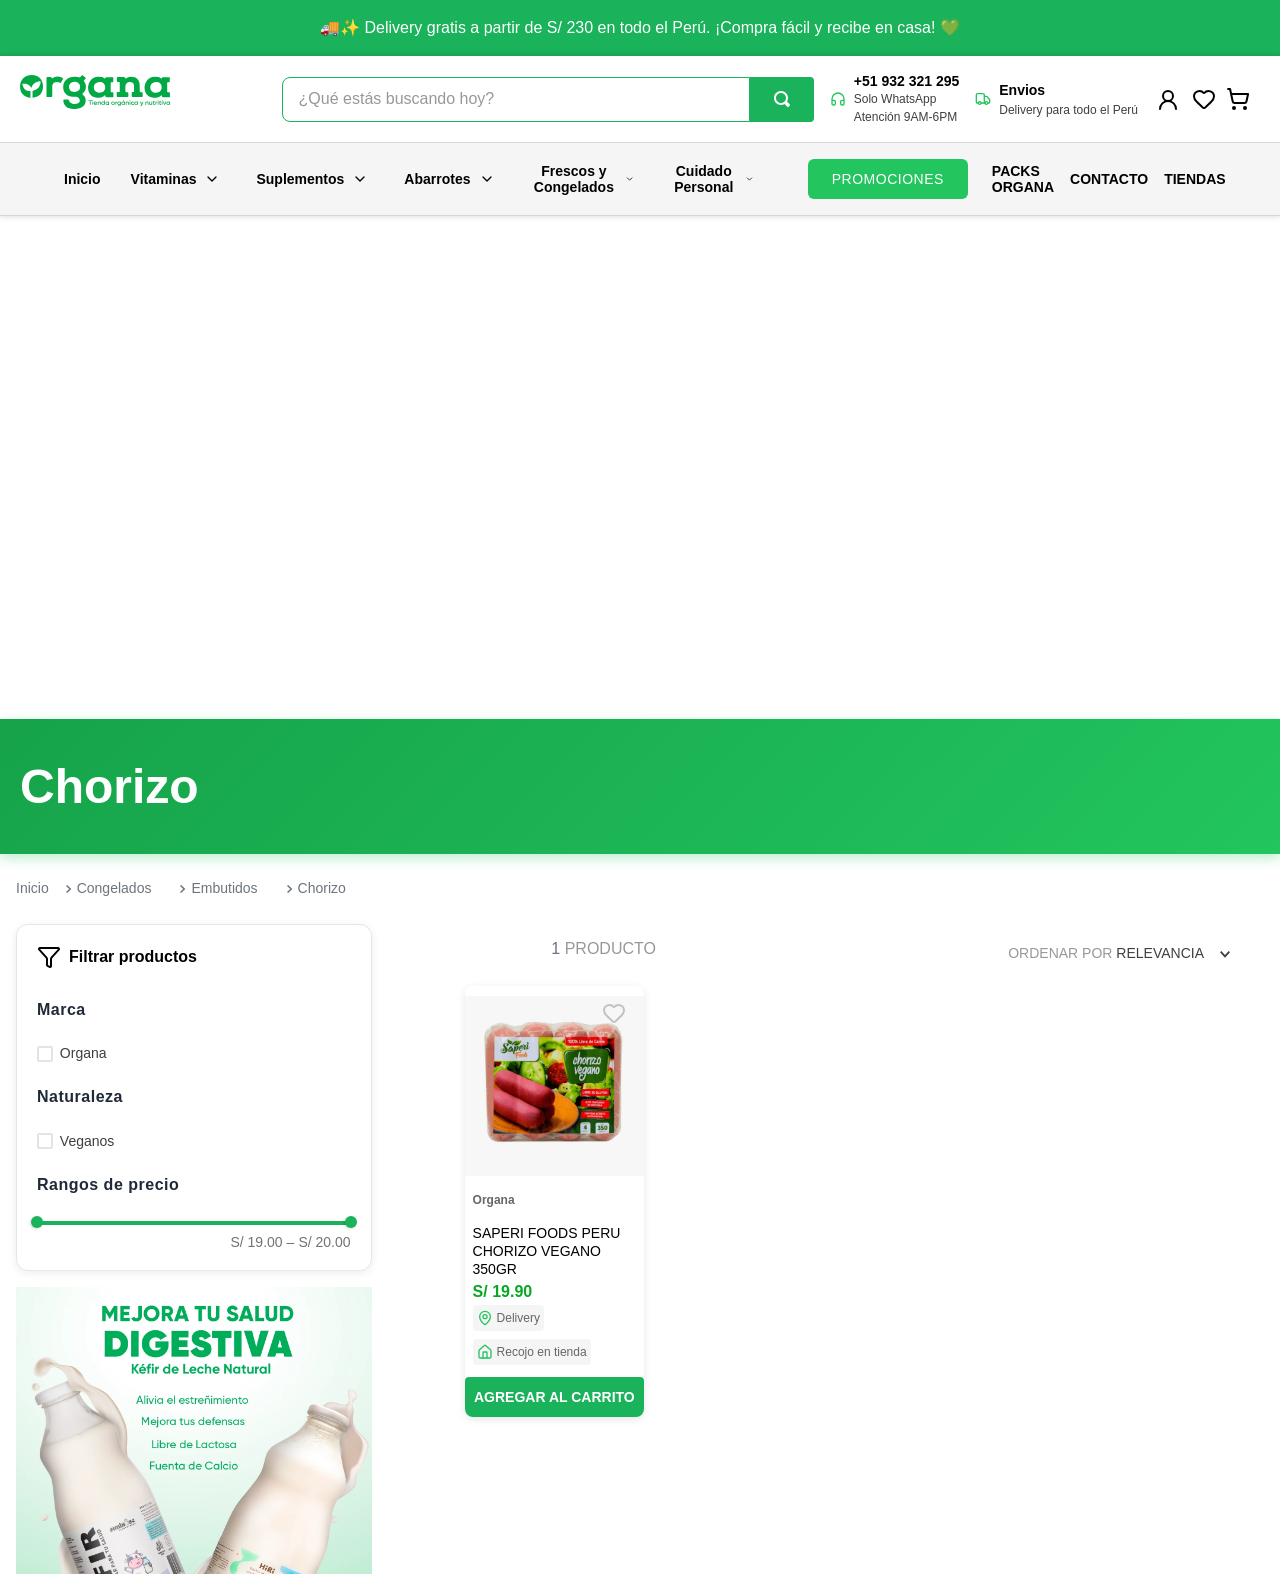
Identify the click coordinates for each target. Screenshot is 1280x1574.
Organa (83, 551)
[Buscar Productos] (782, 99)
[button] (194, 508)
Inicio (82, 179)
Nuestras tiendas (347, 1361)
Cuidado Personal (714, 179)
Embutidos (224, 386)
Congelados (114, 386)
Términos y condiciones (695, 1481)
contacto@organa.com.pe (1061, 1389)
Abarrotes (449, 179)
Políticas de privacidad (692, 1401)
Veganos (87, 639)
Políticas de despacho (690, 1441)
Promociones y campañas (703, 1361)
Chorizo (322, 386)
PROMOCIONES (888, 179)
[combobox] (548, 99)
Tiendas (1194, 179)
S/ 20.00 (319, 740)
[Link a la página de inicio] (32, 387)
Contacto (1109, 179)
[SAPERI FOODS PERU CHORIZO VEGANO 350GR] (555, 699)
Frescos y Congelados (584, 179)
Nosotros (322, 1321)
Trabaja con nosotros (360, 1401)
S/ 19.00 (256, 740)
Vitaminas (176, 179)
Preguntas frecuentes (688, 1321)
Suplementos (312, 179)
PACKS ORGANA (1023, 179)
